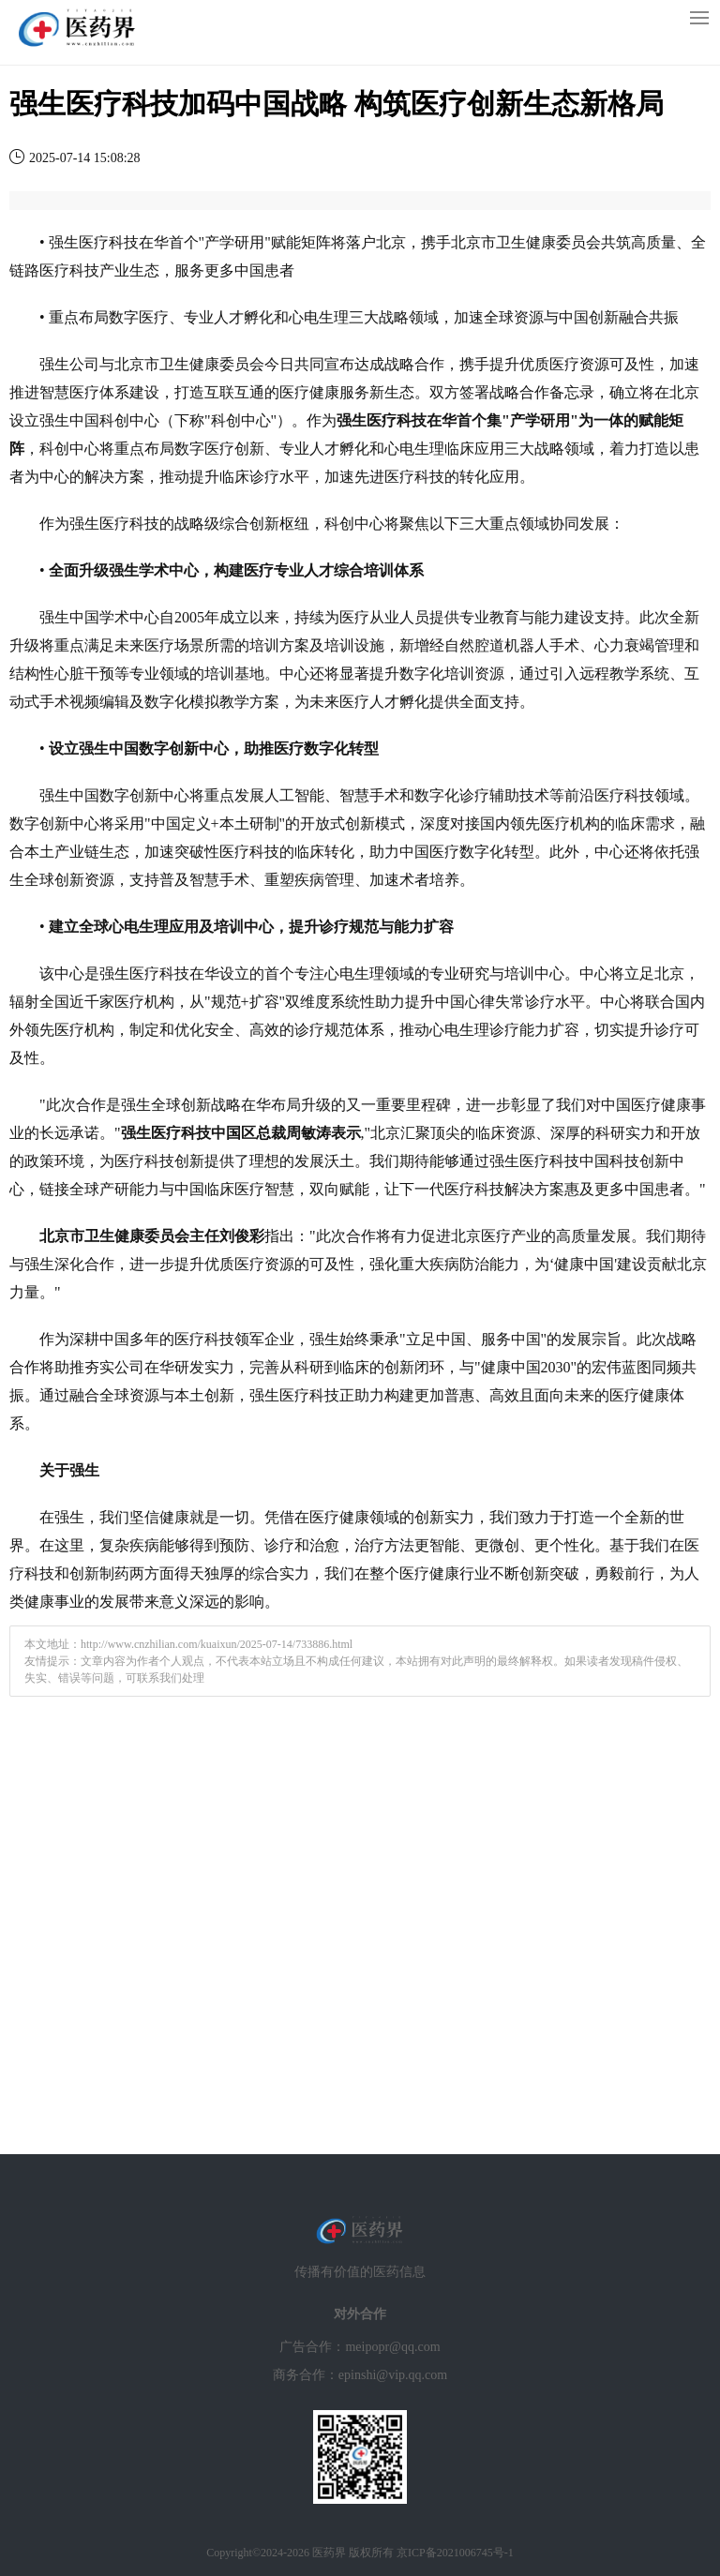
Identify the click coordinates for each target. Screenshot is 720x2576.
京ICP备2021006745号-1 (455, 2552)
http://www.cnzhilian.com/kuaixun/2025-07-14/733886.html (216, 1644)
